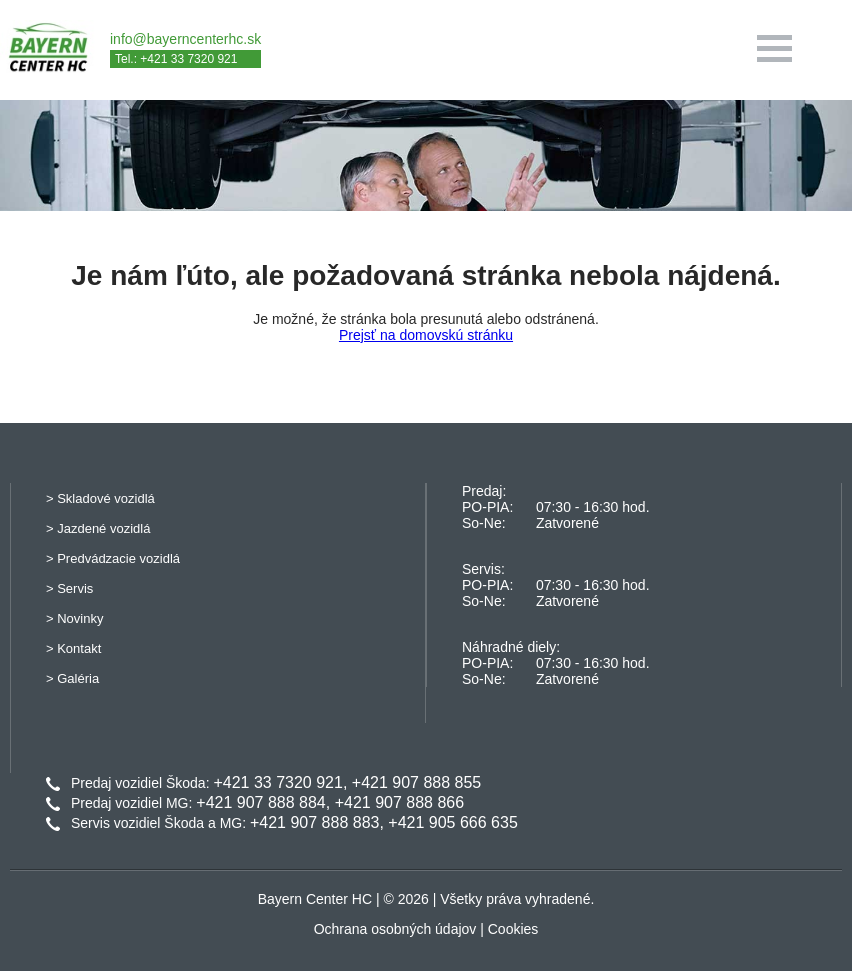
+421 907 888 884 (260, 802)
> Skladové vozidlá (100, 498)
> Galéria (72, 678)
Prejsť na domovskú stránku (426, 335)
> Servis (69, 588)
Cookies (513, 929)
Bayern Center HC (315, 899)
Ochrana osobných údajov (395, 929)
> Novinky (74, 618)
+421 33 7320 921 (277, 782)
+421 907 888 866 (399, 802)
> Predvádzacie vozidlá (113, 558)
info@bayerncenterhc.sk (185, 39)
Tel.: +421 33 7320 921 (176, 59)
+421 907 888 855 (416, 782)
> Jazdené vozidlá (98, 528)
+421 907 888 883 (314, 822)
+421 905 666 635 (452, 822)
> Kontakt (73, 648)
